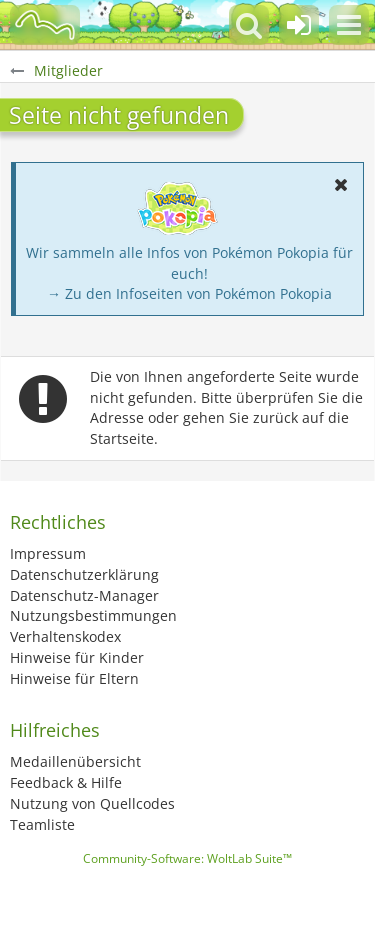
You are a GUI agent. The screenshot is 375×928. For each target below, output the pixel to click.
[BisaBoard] (45, 25)
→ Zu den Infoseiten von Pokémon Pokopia (189, 293)
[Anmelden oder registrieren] (299, 25)
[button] (349, 25)
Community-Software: (187, 858)
